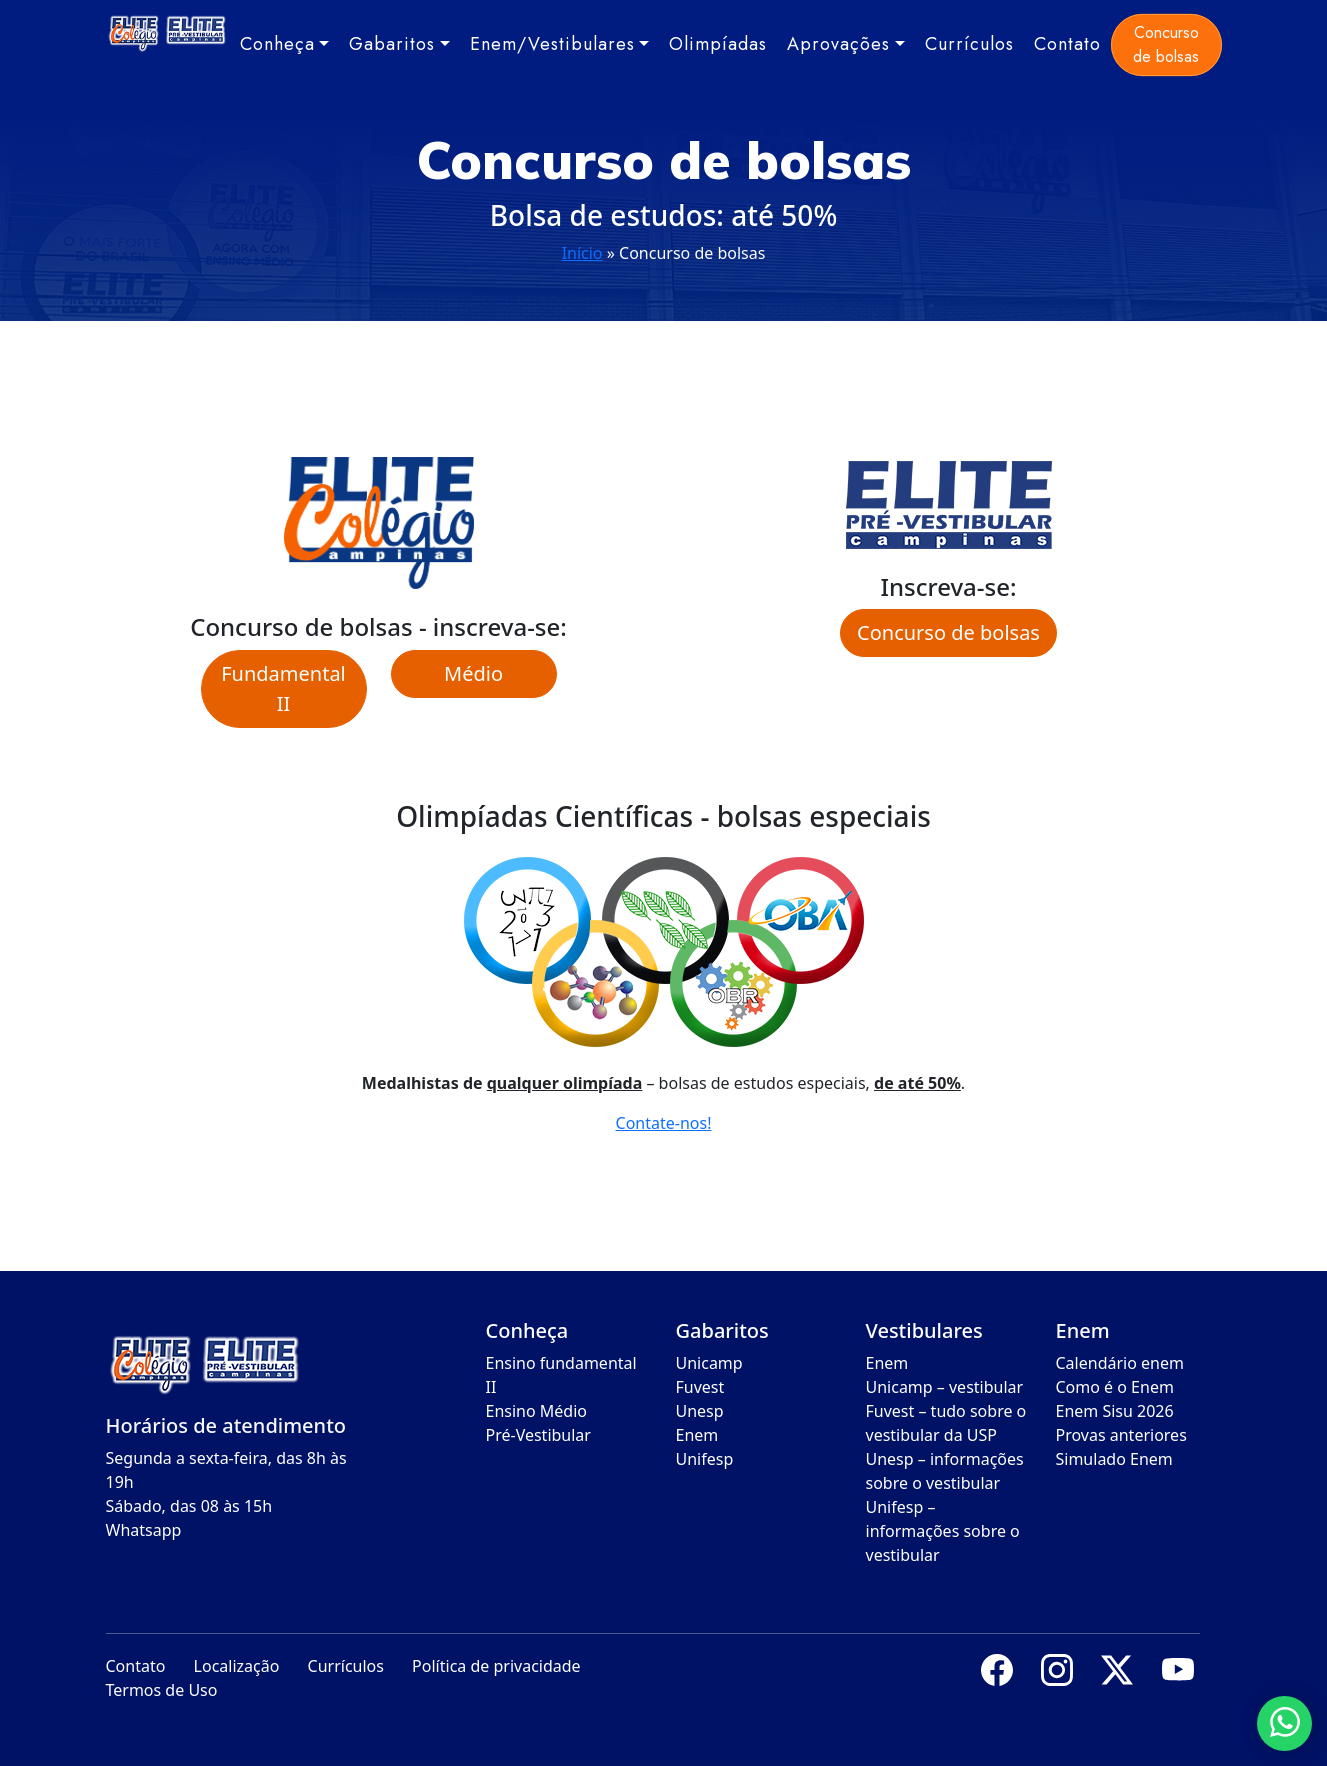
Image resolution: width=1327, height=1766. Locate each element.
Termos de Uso (162, 1690)
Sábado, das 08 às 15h (189, 1506)
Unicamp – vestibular (945, 1387)
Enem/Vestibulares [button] (552, 44)
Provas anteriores (1121, 1435)
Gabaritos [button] (392, 44)
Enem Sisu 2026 (1115, 1411)
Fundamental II (283, 688)
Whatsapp (144, 1530)
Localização (237, 1666)
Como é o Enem (1115, 1387)
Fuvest (700, 1387)
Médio (473, 673)
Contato (1067, 44)
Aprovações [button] (838, 44)
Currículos (969, 44)
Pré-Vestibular (538, 1435)
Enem (697, 1435)
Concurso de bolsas (1166, 44)
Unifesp (705, 1459)
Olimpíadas (718, 44)
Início (582, 253)
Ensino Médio (537, 1411)
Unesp (700, 1411)
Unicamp (709, 1363)
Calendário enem (1120, 1363)
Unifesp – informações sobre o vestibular (943, 1531)
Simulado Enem (1114, 1459)
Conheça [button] (277, 44)
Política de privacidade (496, 1666)
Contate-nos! (664, 1123)
